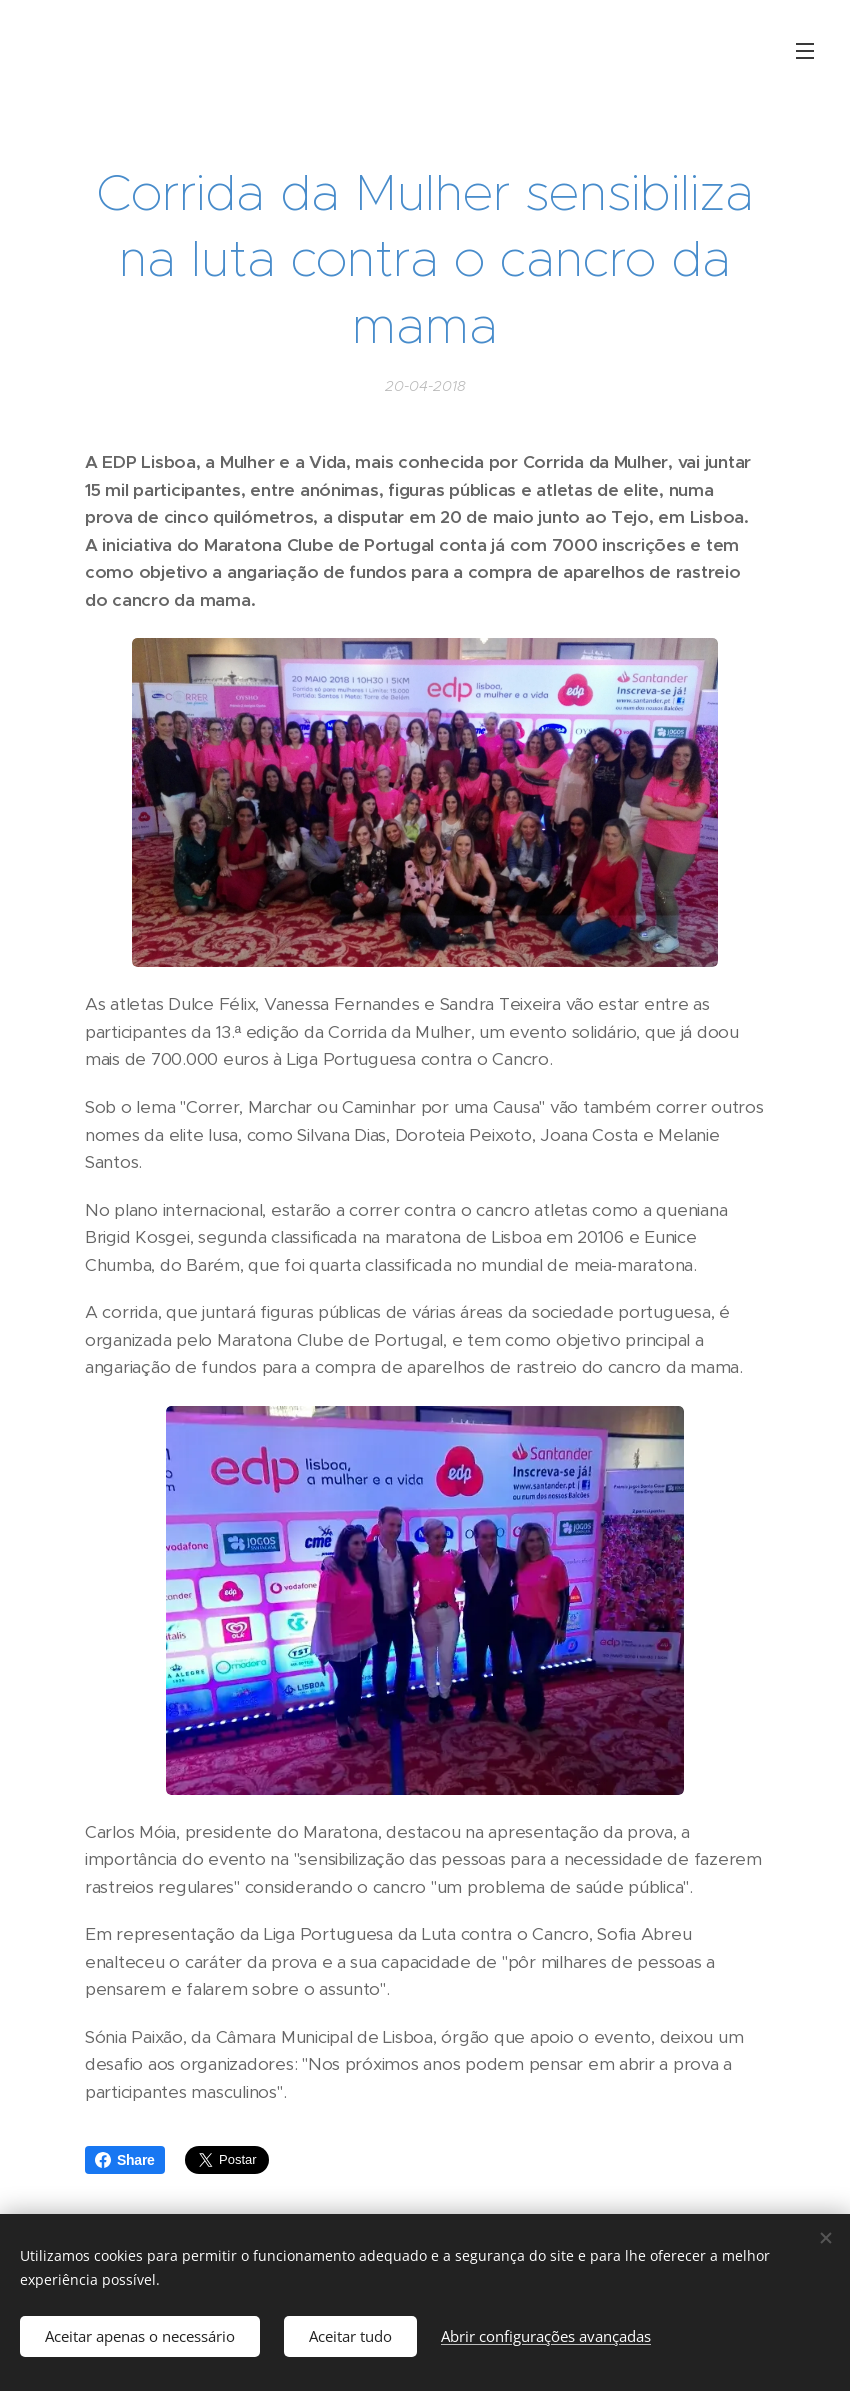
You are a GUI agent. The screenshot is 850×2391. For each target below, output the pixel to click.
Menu (805, 51)
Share (125, 2160)
